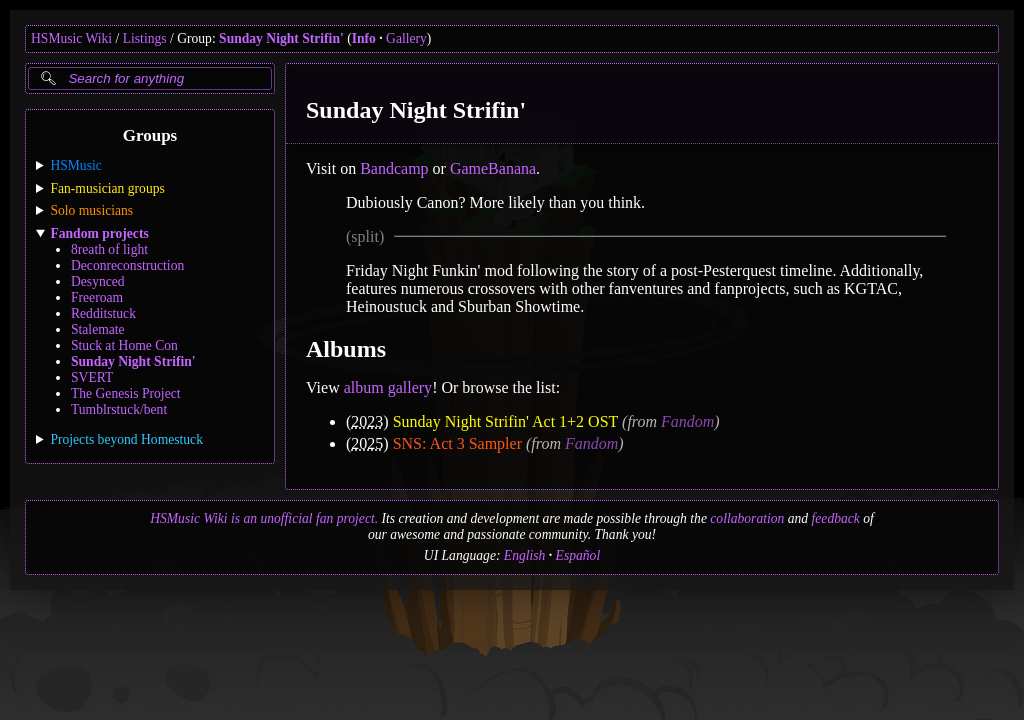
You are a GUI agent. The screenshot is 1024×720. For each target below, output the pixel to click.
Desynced (98, 281)
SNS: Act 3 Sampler (457, 443)
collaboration (747, 518)
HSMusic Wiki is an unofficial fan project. (264, 518)
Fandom (687, 421)
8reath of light (109, 249)
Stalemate (98, 329)
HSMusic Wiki (71, 38)
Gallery (406, 38)
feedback (836, 518)
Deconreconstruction (127, 265)
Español (578, 555)
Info (364, 38)
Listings (145, 38)
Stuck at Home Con (124, 345)
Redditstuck (103, 313)
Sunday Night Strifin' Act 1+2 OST (505, 421)
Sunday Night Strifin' (281, 38)
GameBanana (493, 168)
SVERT (92, 377)
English (525, 555)
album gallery (388, 387)
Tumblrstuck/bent (119, 409)
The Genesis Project (125, 393)
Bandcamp (394, 168)
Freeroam (97, 297)
